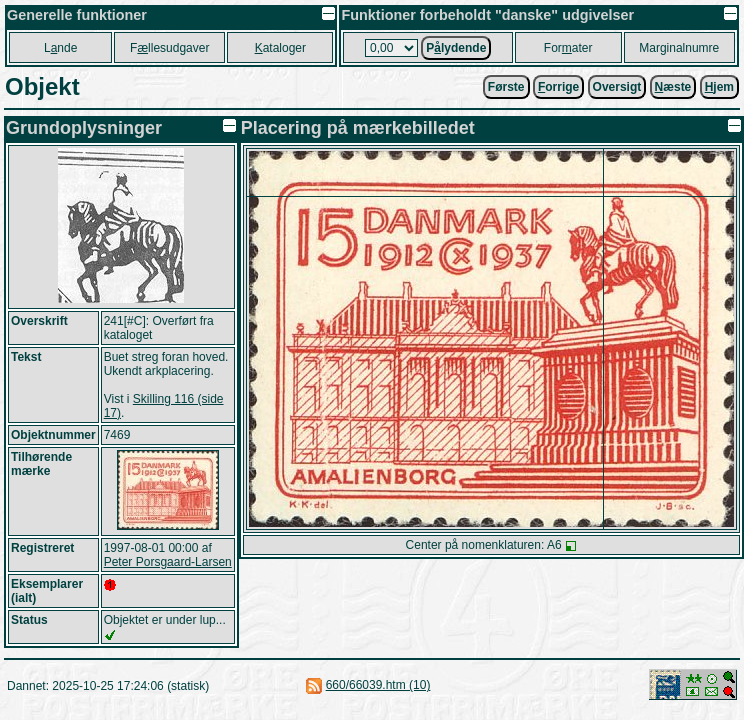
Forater (568, 48)
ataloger (280, 48)
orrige (558, 87)
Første (506, 87)
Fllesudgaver (169, 48)
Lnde (60, 48)
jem (719, 87)
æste (673, 87)
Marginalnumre (679, 48)
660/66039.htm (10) (378, 685)
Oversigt (617, 87)
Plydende (456, 48)
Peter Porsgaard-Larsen (168, 562)
